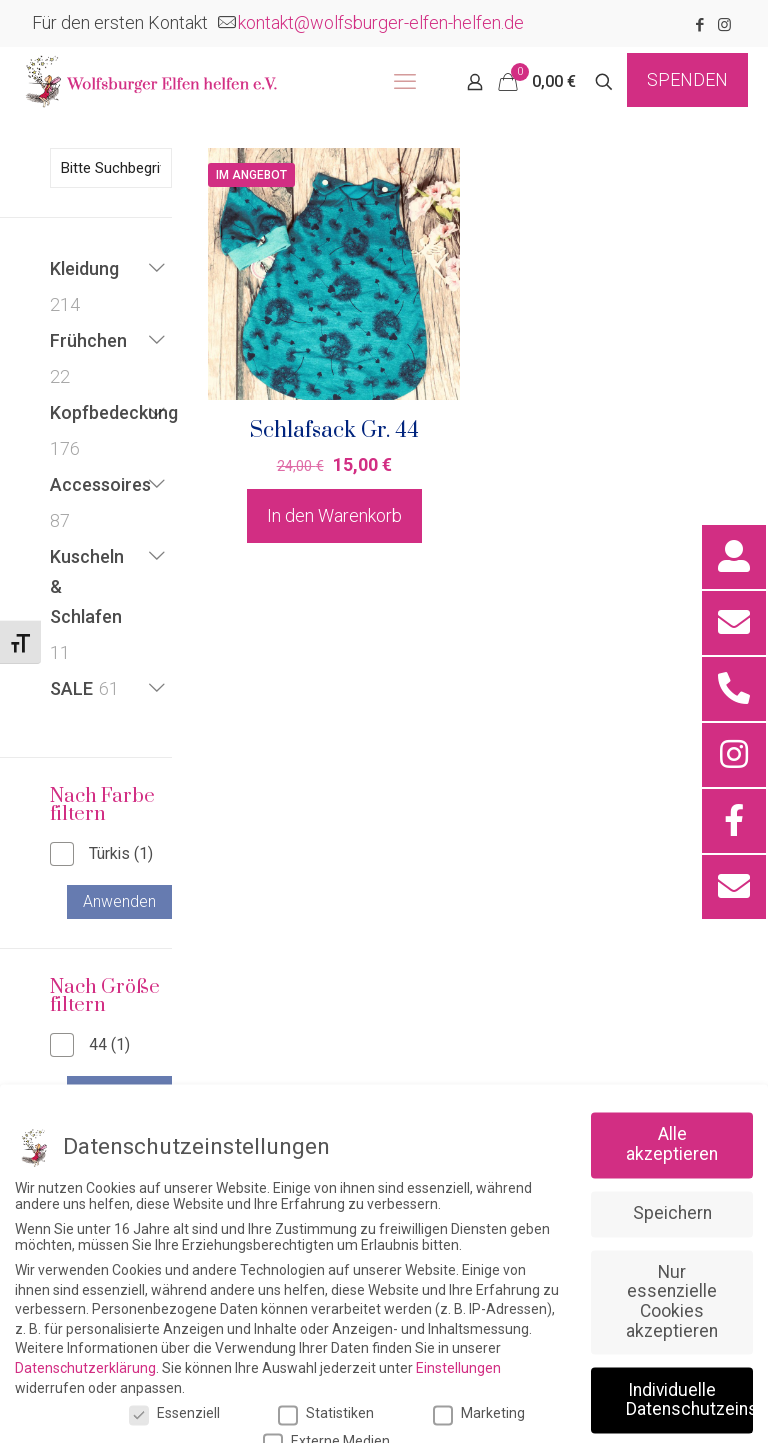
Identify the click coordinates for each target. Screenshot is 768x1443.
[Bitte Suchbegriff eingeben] (111, 168)
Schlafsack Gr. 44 (334, 430)
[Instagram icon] (724, 25)
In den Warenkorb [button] (334, 515)
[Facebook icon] (699, 25)
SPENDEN (687, 79)
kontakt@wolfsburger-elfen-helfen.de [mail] (381, 22)
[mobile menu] (405, 82)
